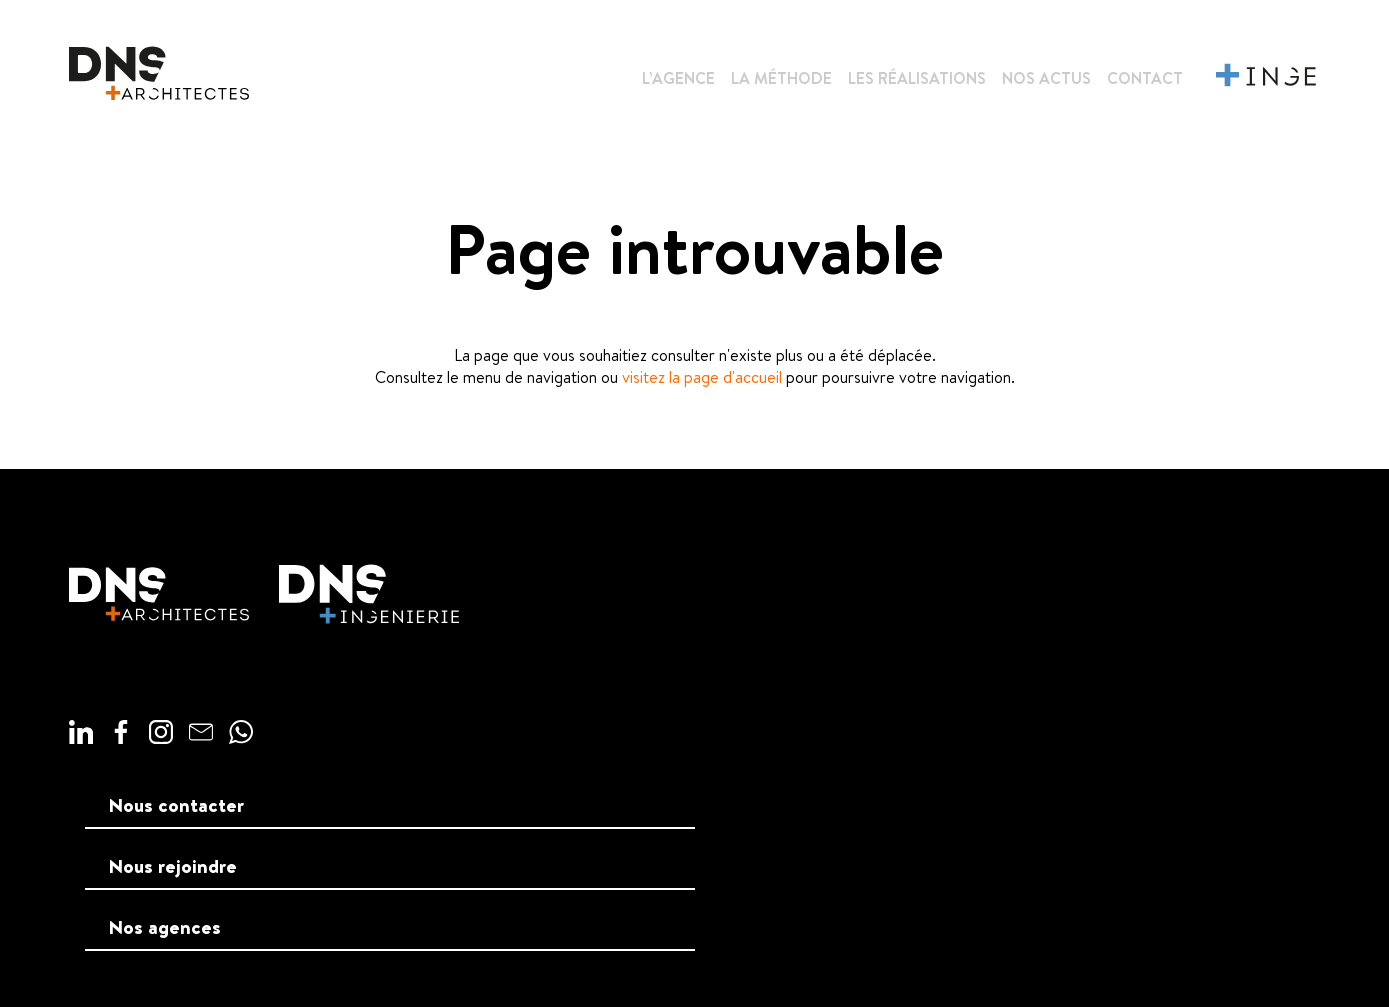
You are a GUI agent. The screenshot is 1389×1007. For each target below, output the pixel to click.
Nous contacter (176, 805)
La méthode (781, 78)
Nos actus (1046, 78)
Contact (1145, 78)
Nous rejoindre (173, 866)
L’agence (678, 78)
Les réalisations (917, 78)
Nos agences (165, 927)
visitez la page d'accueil (702, 377)
